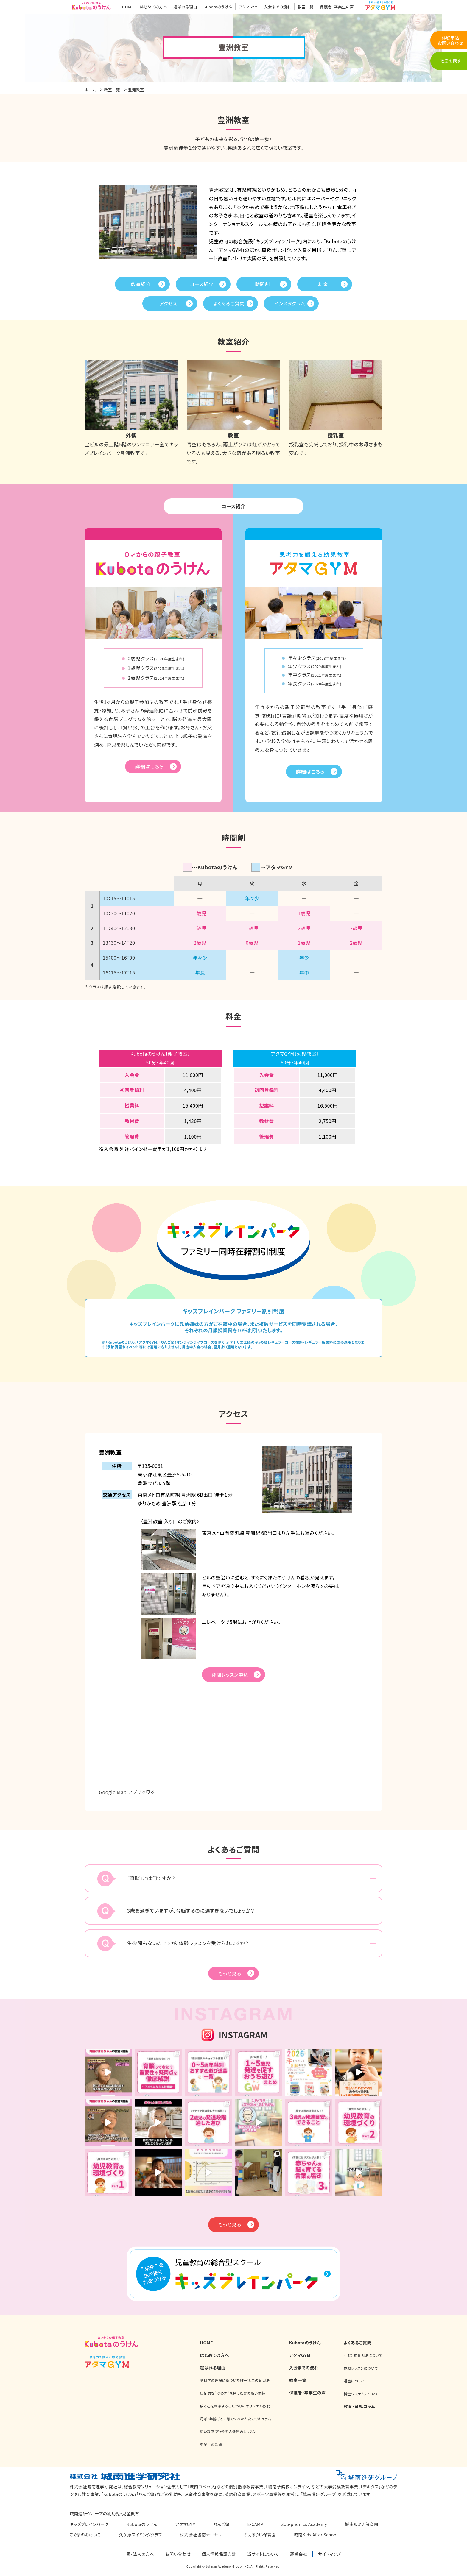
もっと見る (230, 1974)
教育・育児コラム (359, 2407)
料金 (323, 284)
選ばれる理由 (185, 7)
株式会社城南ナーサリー (203, 2535)
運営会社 (298, 2555)
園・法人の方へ (140, 2555)
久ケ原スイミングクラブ (140, 2535)
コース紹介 (202, 284)
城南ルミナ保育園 (361, 2525)
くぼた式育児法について (363, 2356)
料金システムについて (361, 2394)
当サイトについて (263, 2555)
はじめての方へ (153, 7)
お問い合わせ (178, 2555)
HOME (128, 7)
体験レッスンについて (361, 2368)
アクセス (168, 303)
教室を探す (450, 61)
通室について (354, 2381)
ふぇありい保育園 (260, 2535)
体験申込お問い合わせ (450, 40)
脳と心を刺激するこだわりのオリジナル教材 (235, 2406)
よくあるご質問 (229, 303)
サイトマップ (329, 2555)
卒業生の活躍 (211, 2445)
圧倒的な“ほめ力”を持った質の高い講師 (232, 2393)
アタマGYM (248, 7)
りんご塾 (222, 2525)
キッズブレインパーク (89, 2525)
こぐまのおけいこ (85, 2535)
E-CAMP (255, 2525)
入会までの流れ (277, 7)
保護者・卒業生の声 (337, 7)
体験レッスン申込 (229, 1675)
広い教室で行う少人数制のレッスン (228, 2432)
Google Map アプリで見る (127, 1793)
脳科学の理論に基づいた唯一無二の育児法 (235, 2381)
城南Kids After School (316, 2535)
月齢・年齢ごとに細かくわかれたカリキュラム (235, 2419)
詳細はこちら (150, 767)
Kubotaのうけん (217, 7)
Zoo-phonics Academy (304, 2525)
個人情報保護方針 (219, 2555)
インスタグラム (290, 303)
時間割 (262, 284)
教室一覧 (306, 7)
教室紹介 (141, 284)
